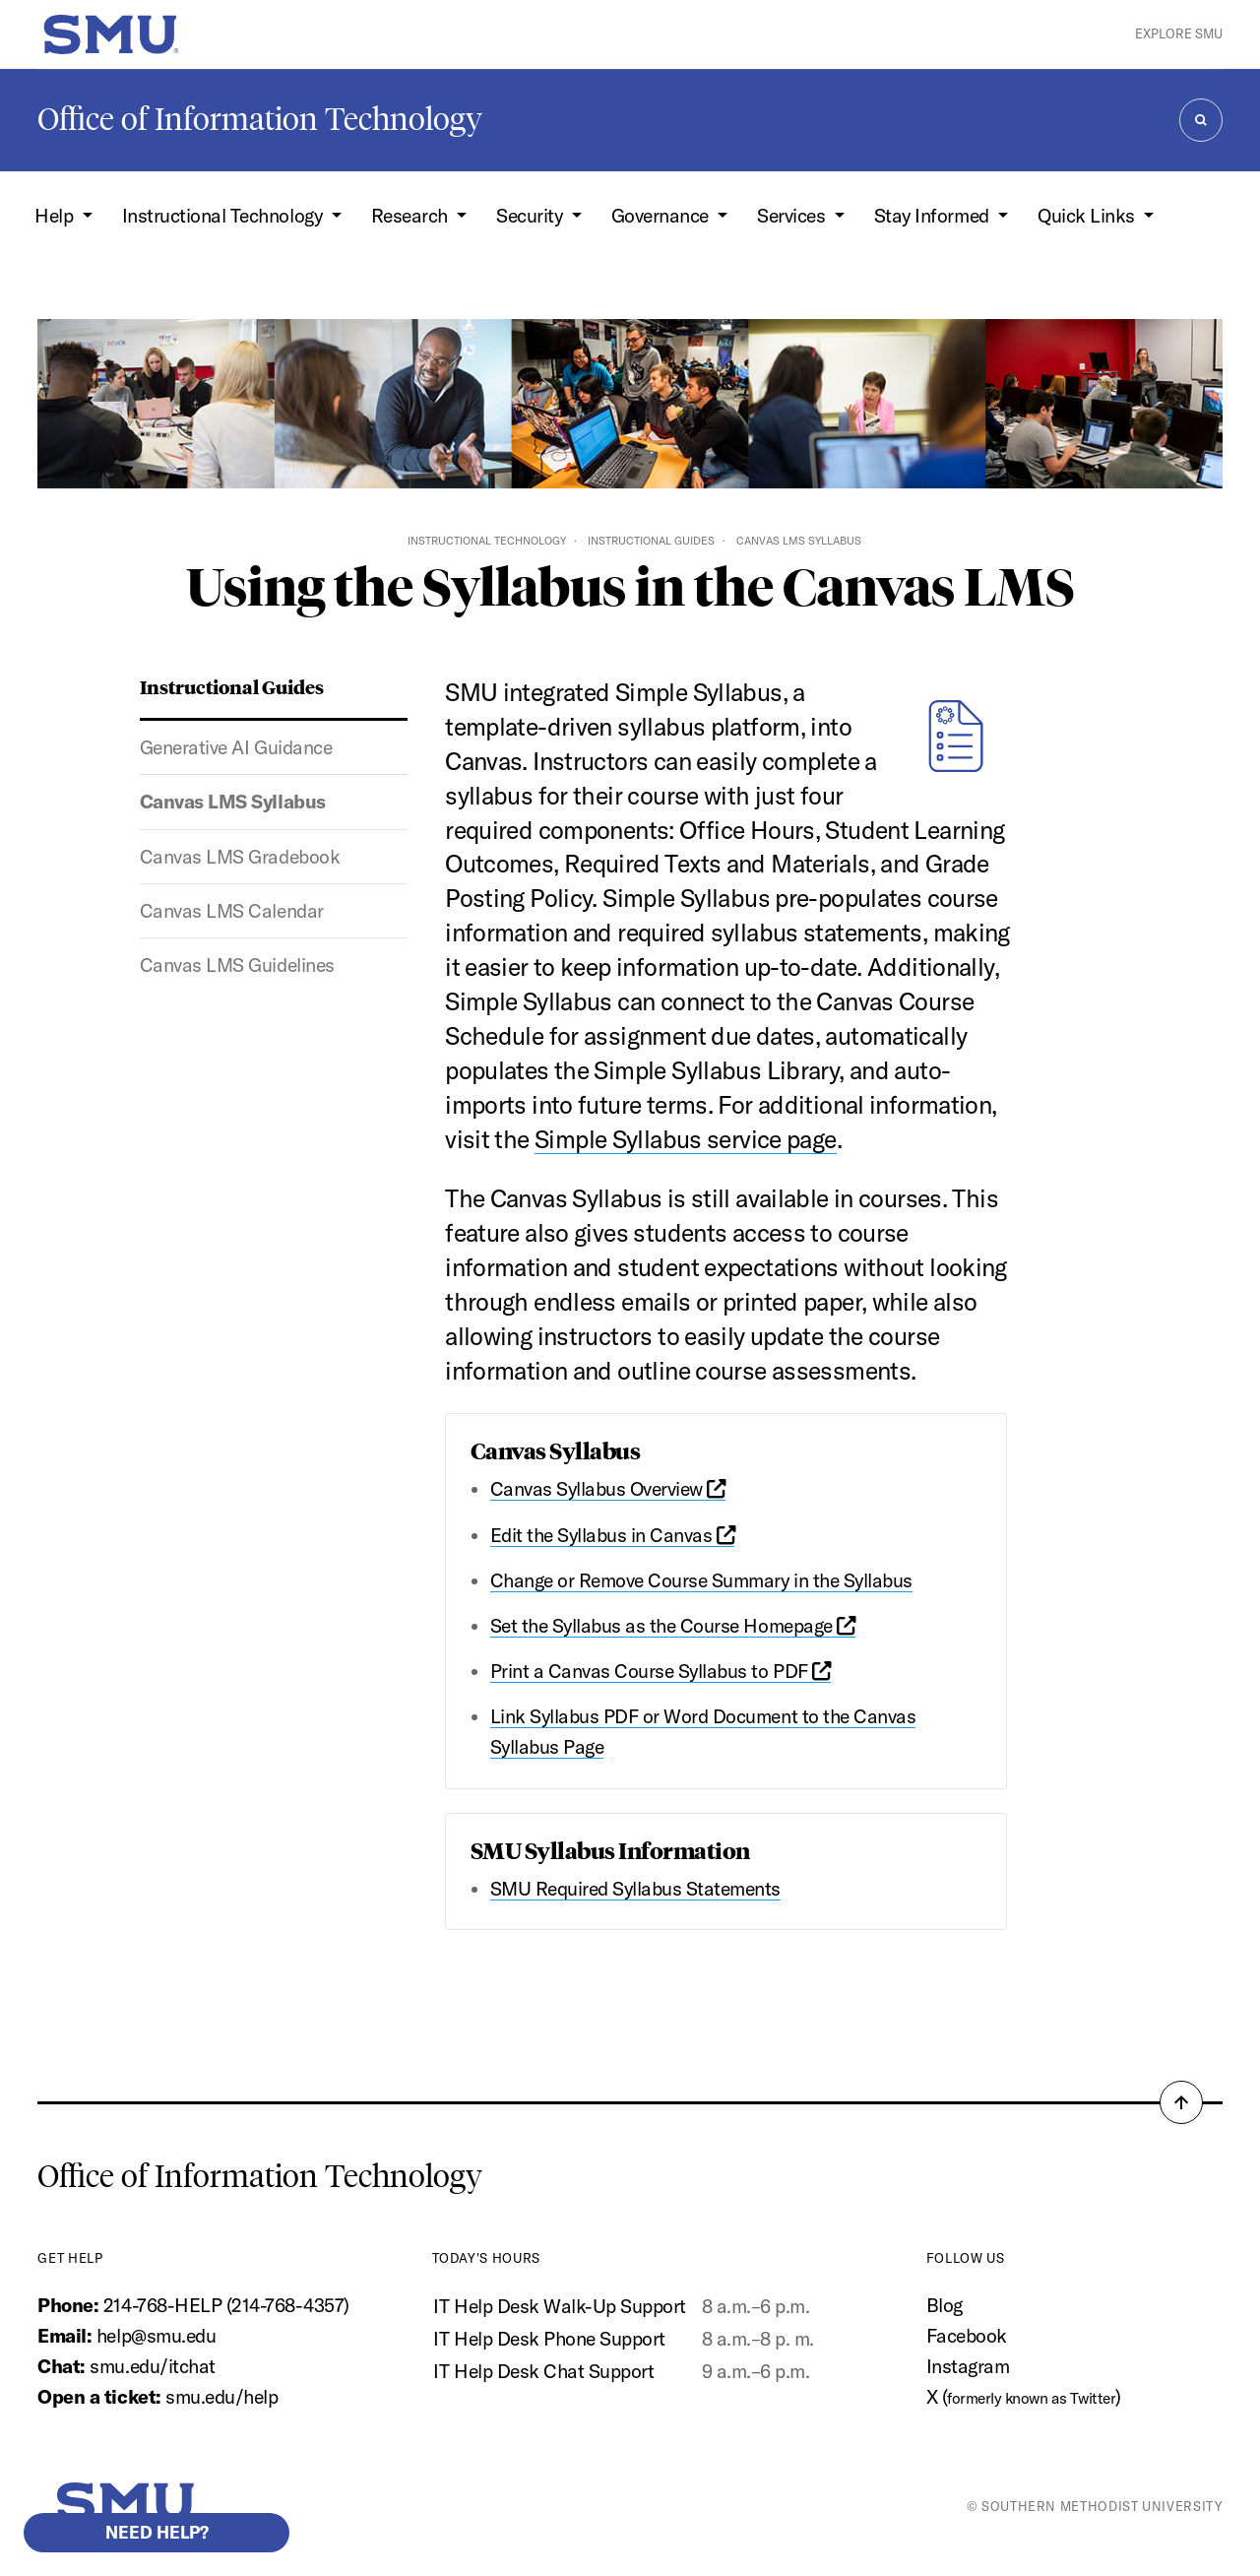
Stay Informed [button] (933, 215)
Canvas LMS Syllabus (233, 801)
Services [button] (793, 215)
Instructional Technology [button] (224, 215)
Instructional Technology (487, 540)
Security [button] (531, 215)
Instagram (968, 2366)
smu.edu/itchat (152, 2366)
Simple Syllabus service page (686, 1139)
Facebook (966, 2336)
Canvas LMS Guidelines (237, 965)
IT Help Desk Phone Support (548, 2339)
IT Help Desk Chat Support (543, 2371)
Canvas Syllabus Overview (607, 1489)
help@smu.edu (156, 2336)
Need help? (157, 2532)
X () (1023, 2397)
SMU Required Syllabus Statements (635, 1888)
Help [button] (56, 215)
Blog (944, 2305)
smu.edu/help (221, 2397)
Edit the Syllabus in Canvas (612, 1535)
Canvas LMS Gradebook (240, 857)
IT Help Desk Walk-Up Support (559, 2306)
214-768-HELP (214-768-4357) (226, 2305)
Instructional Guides (651, 540)
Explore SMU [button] (1179, 33)
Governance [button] (662, 215)
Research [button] (412, 215)
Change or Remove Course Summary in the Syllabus (701, 1580)
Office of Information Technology (259, 119)
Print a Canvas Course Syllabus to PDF (660, 1671)
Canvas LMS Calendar (232, 911)
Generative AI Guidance (236, 747)
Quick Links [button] (1088, 215)
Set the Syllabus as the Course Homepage (672, 1626)
